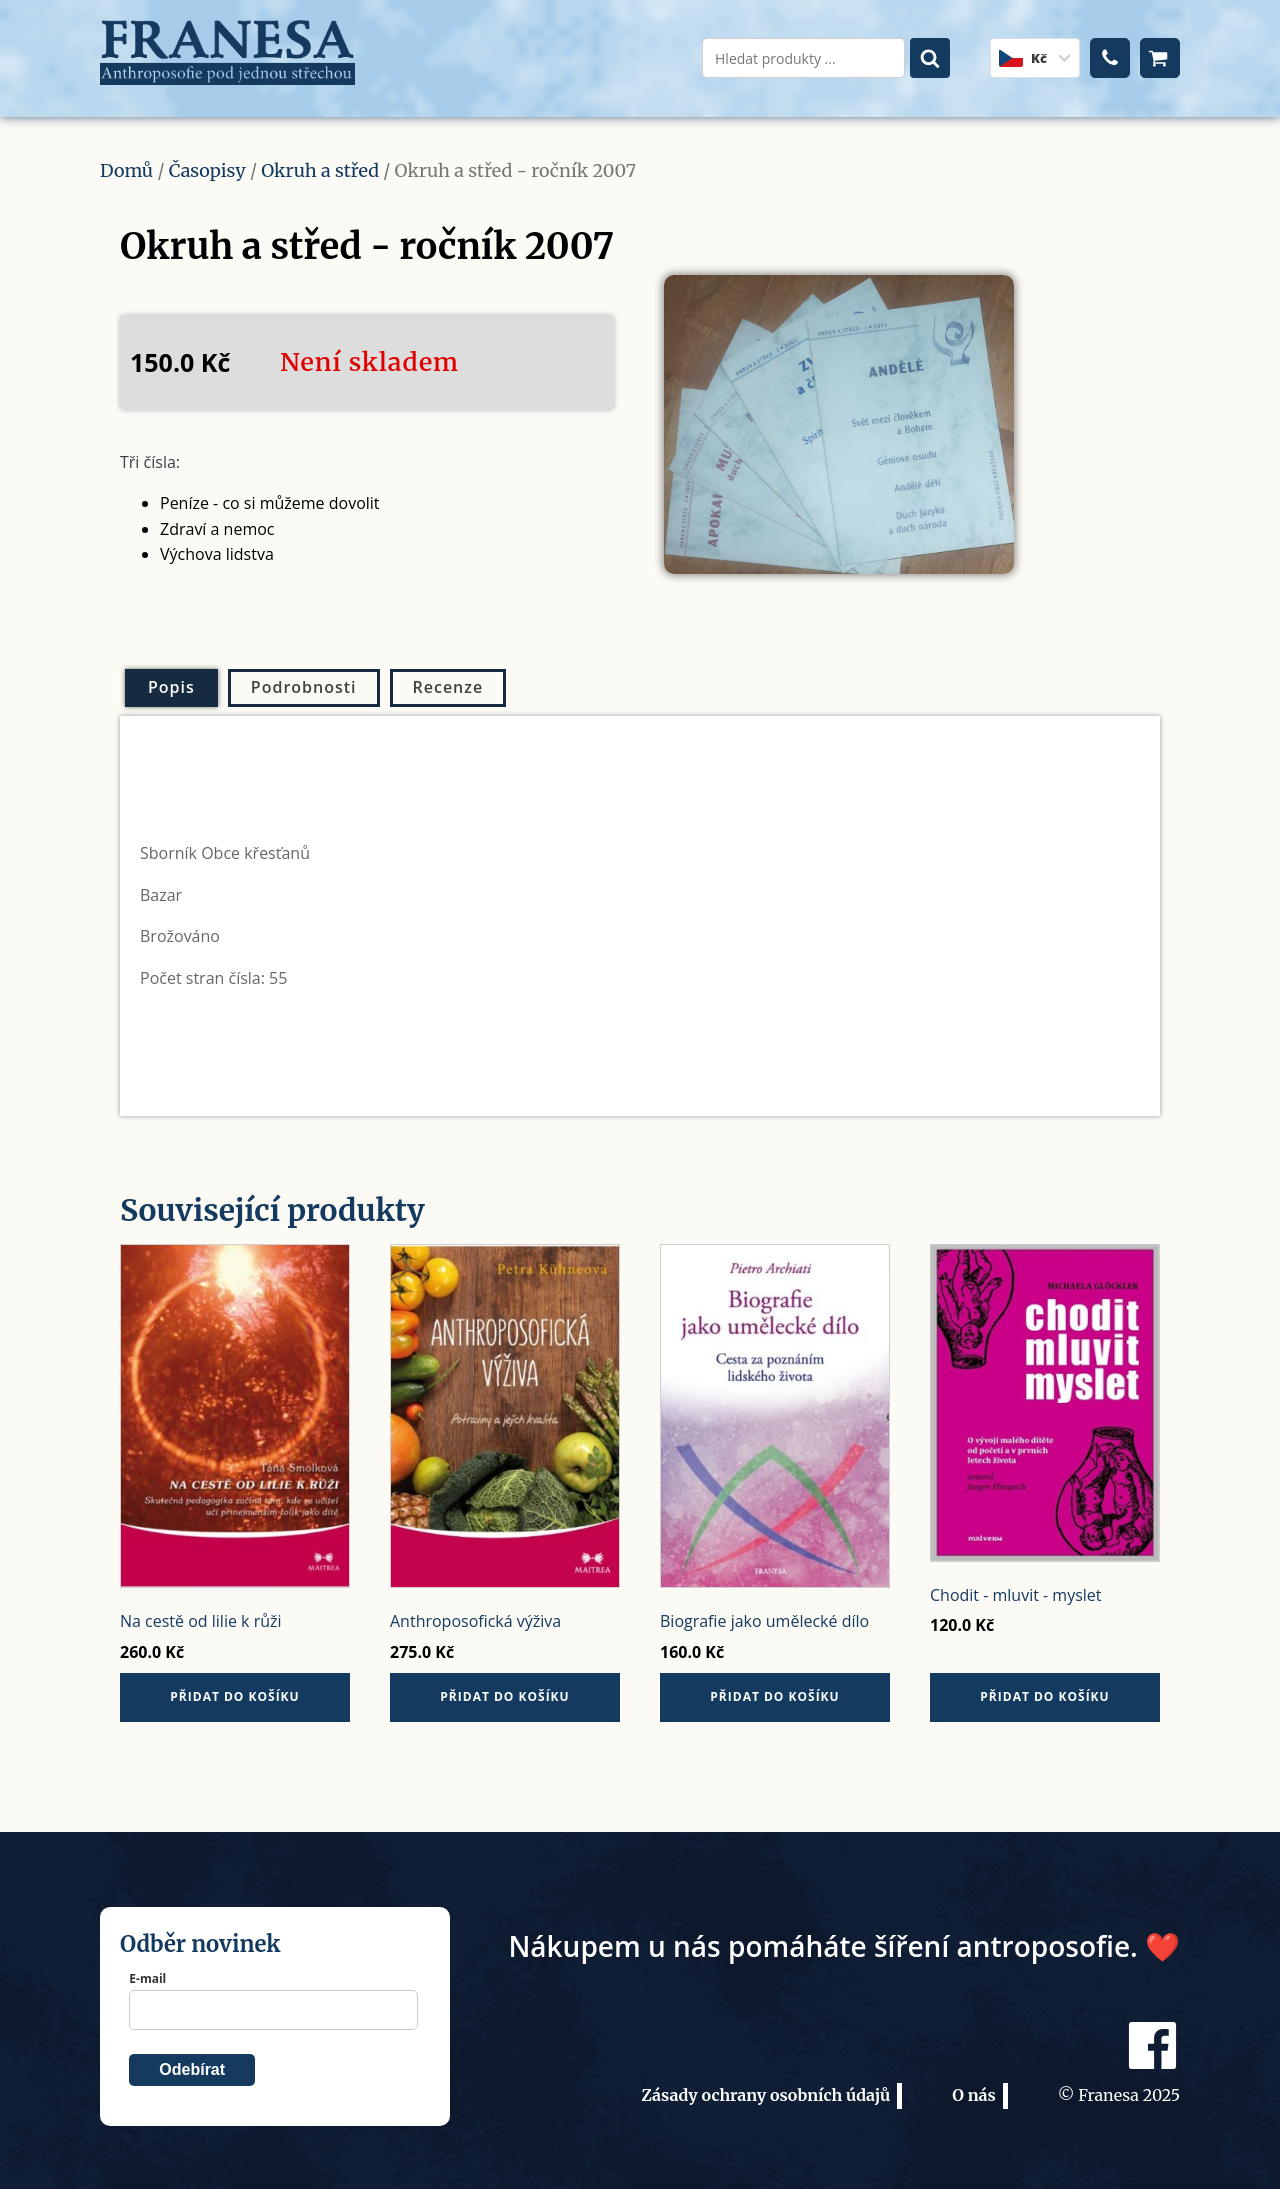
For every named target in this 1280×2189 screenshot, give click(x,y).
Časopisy (207, 158)
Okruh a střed (320, 158)
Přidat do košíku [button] (234, 1685)
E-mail (147, 1966)
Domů (126, 158)
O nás (974, 2084)
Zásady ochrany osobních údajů (765, 2084)
